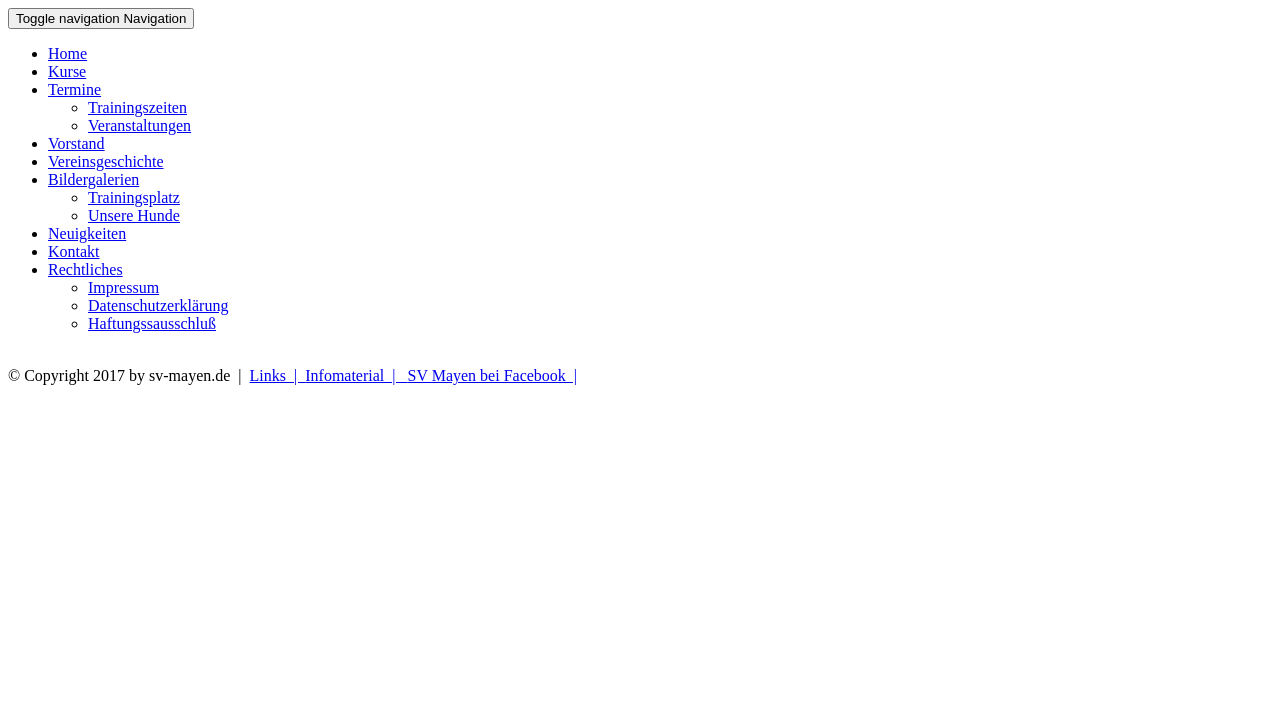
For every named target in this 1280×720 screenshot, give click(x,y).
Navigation (101, 18)
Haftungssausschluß (152, 323)
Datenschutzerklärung (158, 305)
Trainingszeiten (137, 107)
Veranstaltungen (139, 125)
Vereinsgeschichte (106, 161)
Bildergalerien (93, 179)
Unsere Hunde (134, 215)
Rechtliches (85, 269)
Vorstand (76, 143)
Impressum (123, 287)
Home (67, 53)
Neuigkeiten (87, 233)
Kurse (67, 71)
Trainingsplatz (134, 197)
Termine (74, 89)
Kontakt (74, 251)
